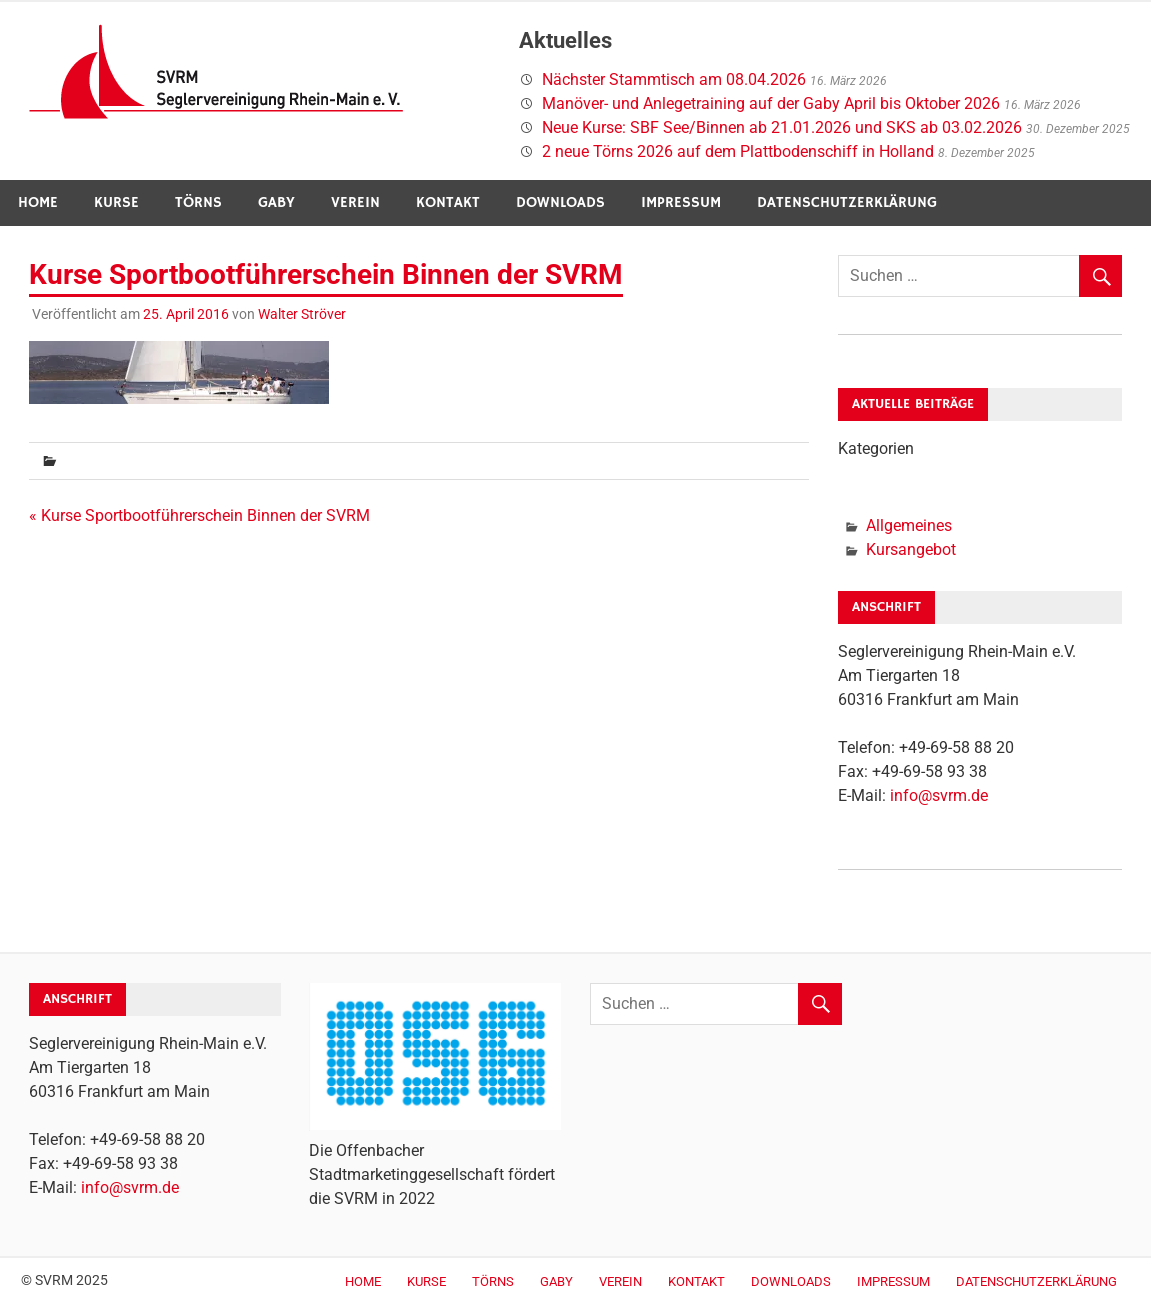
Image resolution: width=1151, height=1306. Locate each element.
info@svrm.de (939, 795)
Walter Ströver (302, 314)
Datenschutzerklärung (847, 202)
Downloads (560, 202)
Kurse (116, 202)
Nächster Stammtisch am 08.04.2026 (674, 79)
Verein (355, 202)
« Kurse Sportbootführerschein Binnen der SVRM (199, 515)
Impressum (681, 202)
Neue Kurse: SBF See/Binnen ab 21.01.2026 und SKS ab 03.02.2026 (782, 127)
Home (38, 202)
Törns (198, 202)
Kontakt (448, 202)
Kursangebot (911, 549)
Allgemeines (909, 525)
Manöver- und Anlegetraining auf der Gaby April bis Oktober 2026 (771, 103)
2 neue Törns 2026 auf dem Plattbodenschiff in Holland (738, 151)
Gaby (276, 202)
